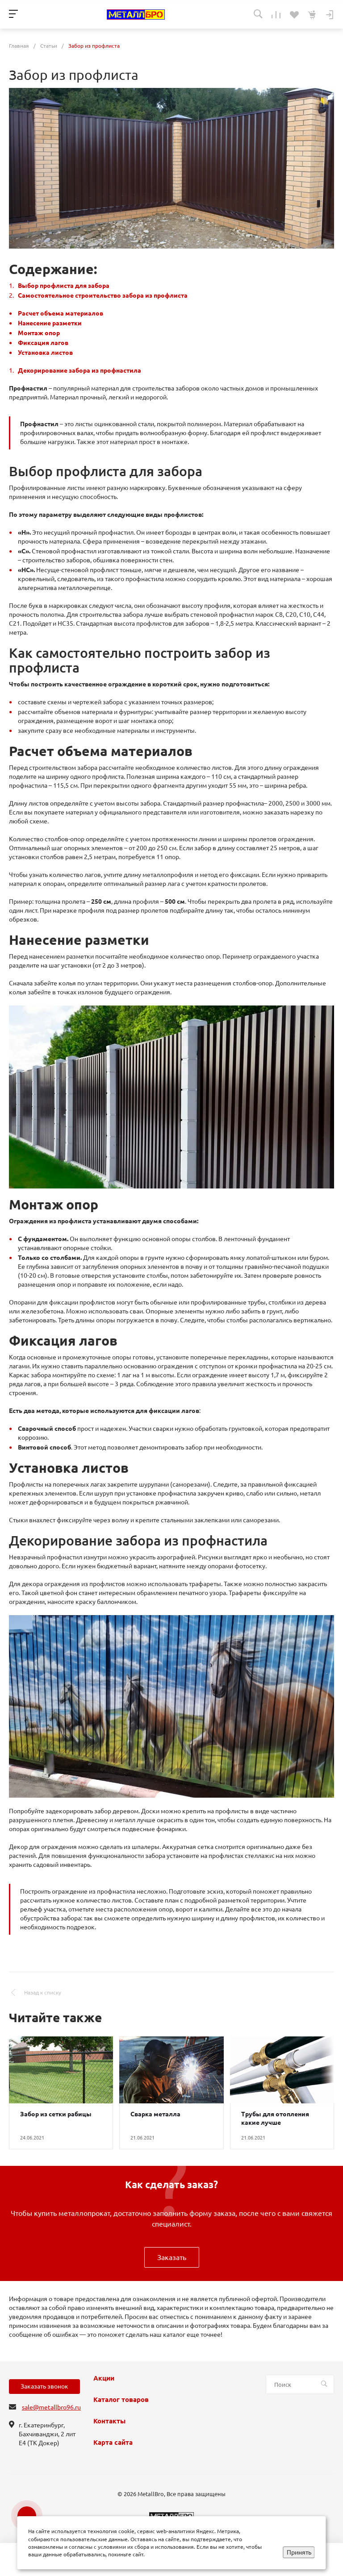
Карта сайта (113, 2442)
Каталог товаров (121, 2399)
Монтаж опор (39, 333)
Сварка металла (155, 2114)
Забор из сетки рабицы (56, 2114)
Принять (299, 2552)
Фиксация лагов (43, 342)
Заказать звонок (44, 2386)
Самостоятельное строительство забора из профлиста (103, 295)
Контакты (109, 2421)
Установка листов (45, 352)
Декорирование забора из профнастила (79, 370)
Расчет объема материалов (60, 313)
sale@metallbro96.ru (51, 2407)
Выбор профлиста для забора (63, 285)
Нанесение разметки (50, 323)
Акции (103, 2378)
